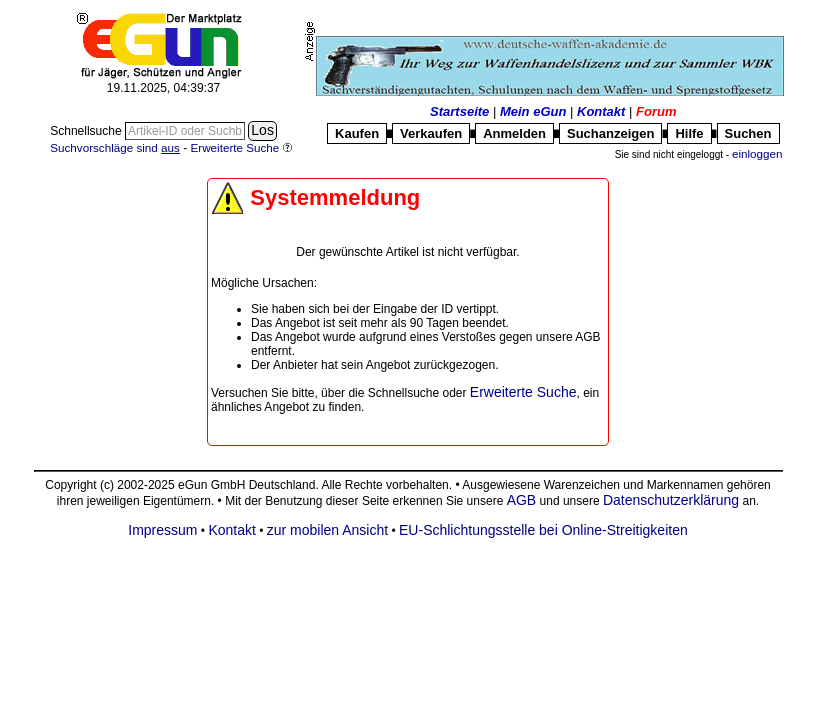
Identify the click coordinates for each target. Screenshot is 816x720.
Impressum (162, 530)
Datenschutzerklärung (671, 500)
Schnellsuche (87, 131)
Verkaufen (431, 133)
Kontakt (601, 111)
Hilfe (689, 133)
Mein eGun (533, 111)
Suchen (748, 133)
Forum (656, 111)
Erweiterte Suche (523, 392)
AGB (521, 500)
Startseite (459, 111)
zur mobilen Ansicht (327, 530)
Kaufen (357, 133)
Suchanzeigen (610, 133)
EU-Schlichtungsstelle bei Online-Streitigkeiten (543, 530)
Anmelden (514, 133)
